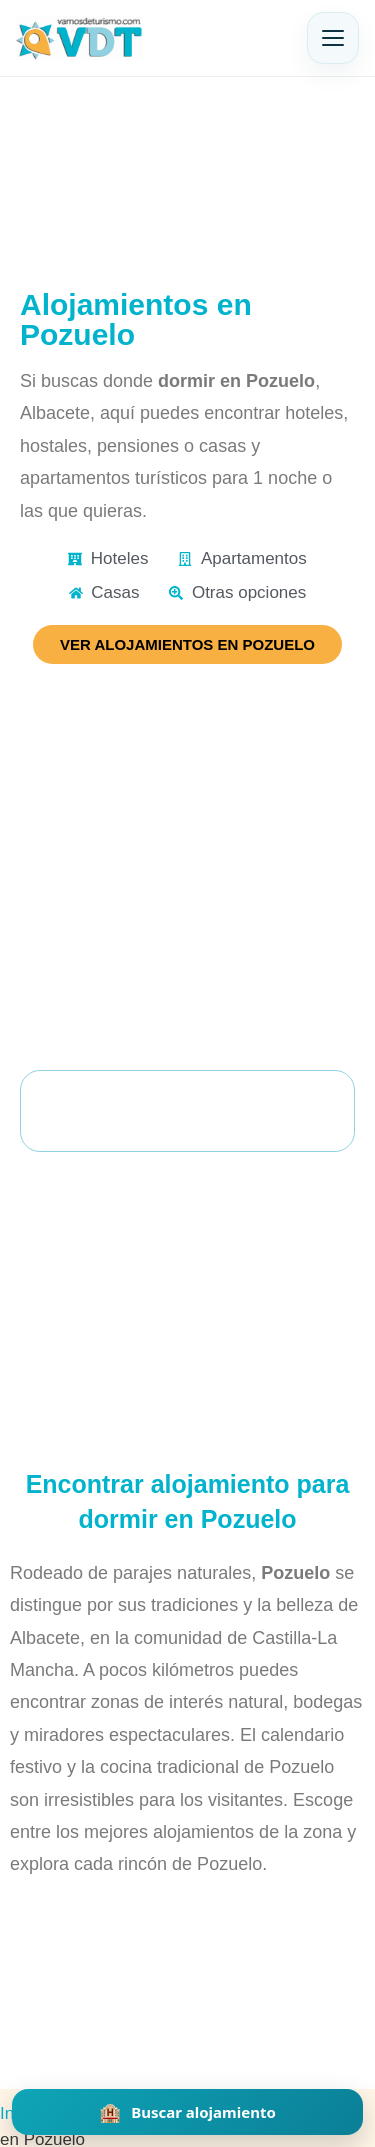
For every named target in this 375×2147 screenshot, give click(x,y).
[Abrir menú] (333, 38)
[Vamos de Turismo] (79, 38)
